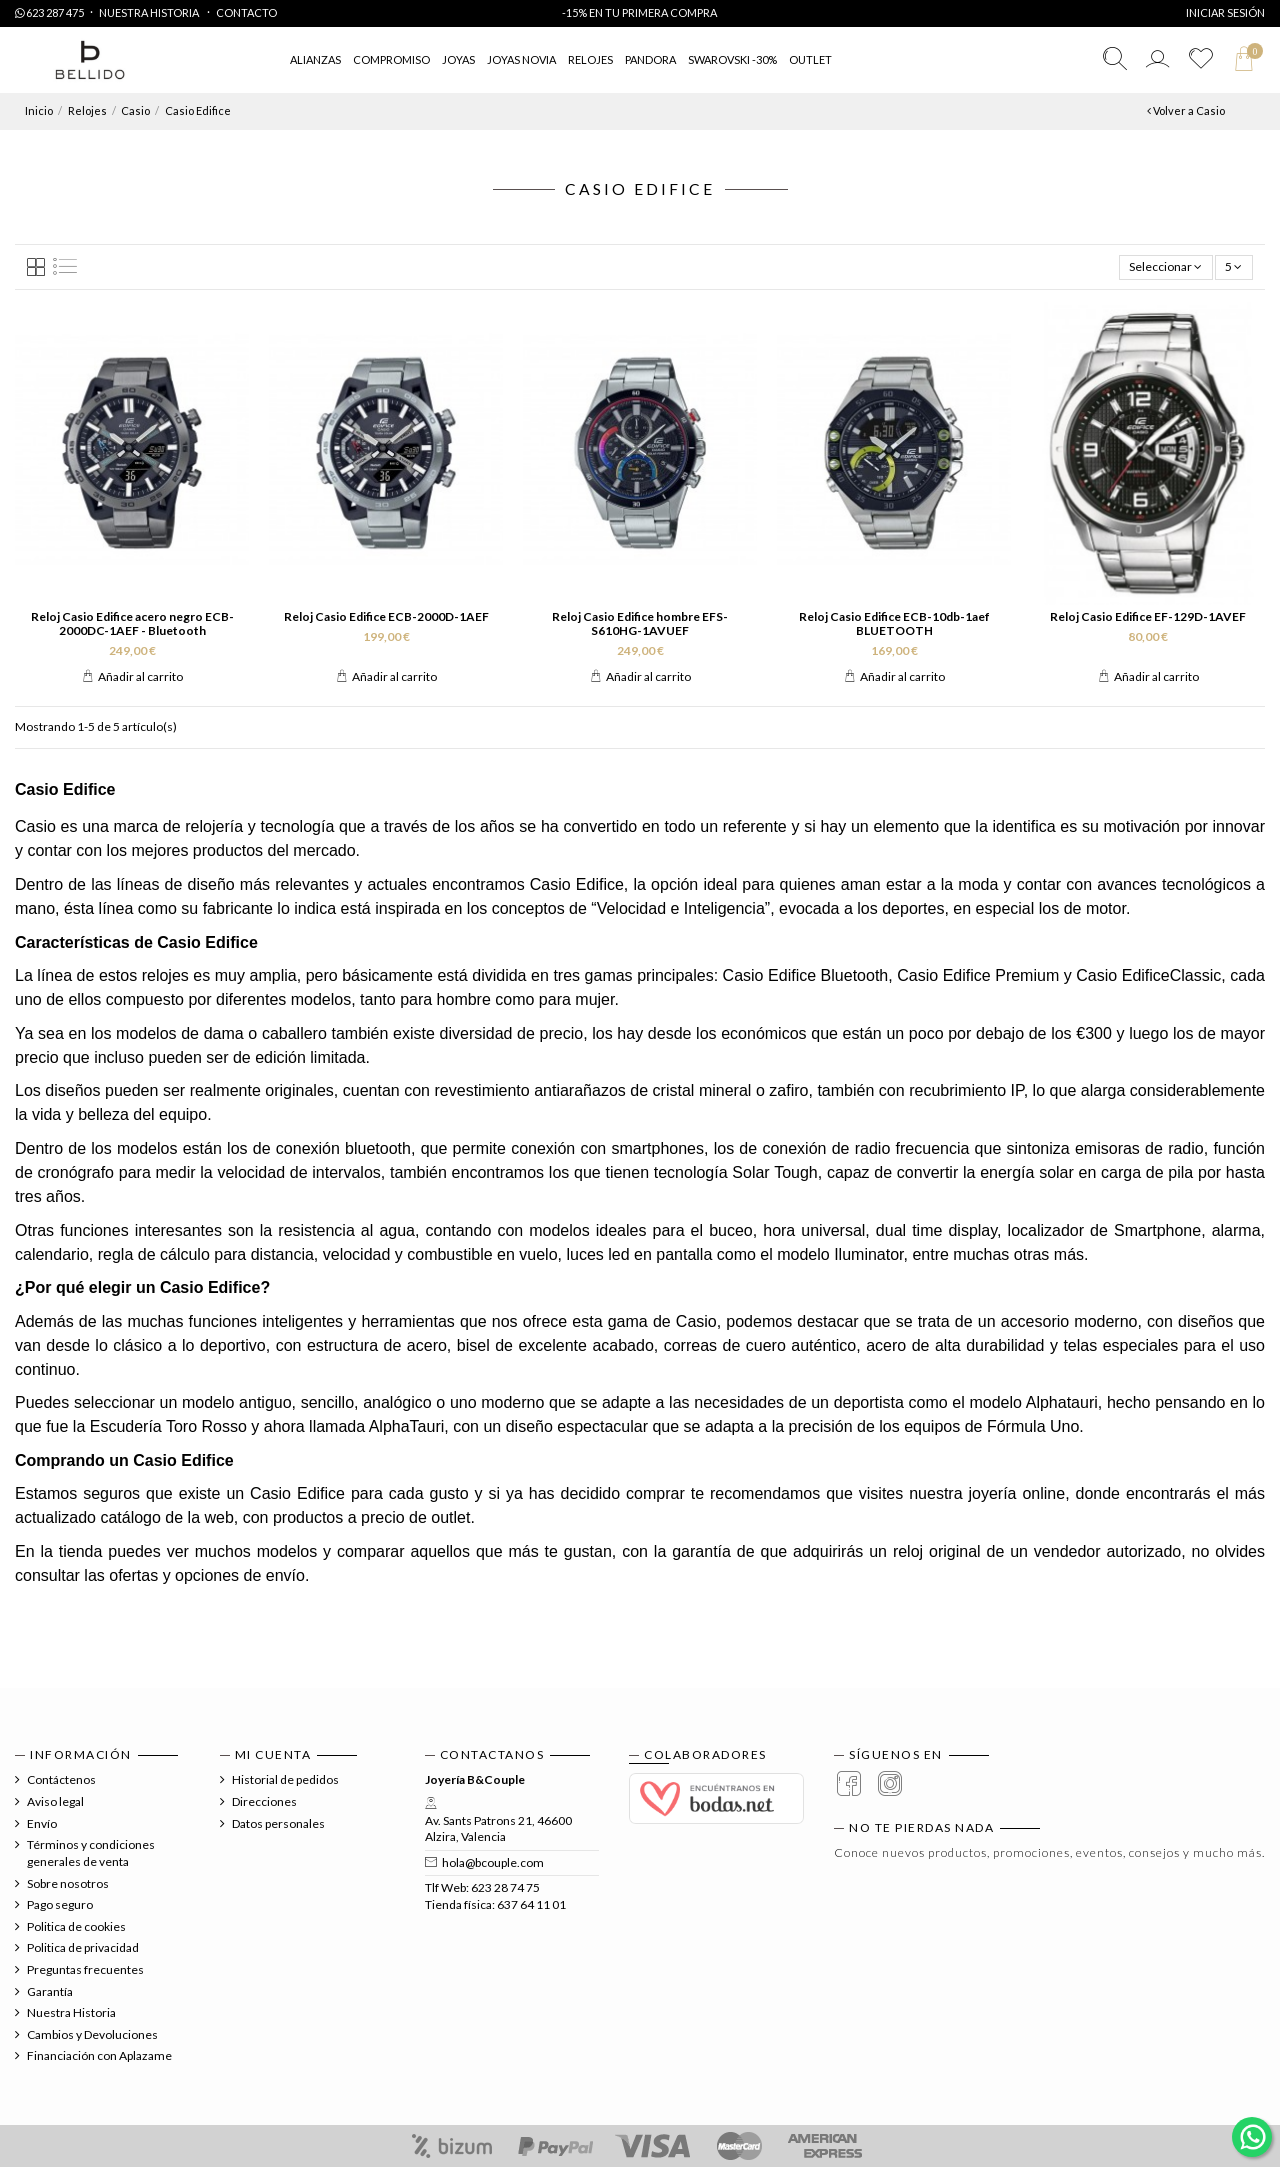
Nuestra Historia (150, 12)
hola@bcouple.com (493, 1862)
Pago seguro (60, 1904)
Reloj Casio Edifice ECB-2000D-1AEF (386, 616)
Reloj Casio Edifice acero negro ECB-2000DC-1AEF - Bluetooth (132, 623)
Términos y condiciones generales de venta (91, 1853)
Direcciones (264, 1801)
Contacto (246, 12)
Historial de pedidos (285, 1779)
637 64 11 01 (531, 1904)
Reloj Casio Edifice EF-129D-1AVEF (1148, 616)
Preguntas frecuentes (85, 1969)
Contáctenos (61, 1779)
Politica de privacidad (83, 1947)
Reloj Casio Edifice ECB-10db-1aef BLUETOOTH (894, 623)
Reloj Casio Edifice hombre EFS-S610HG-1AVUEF (640, 623)
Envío (42, 1823)
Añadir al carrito (132, 676)
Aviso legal (55, 1801)
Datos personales (278, 1823)
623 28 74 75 (505, 1887)
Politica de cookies (76, 1926)
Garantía (50, 1991)
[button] (810, 60)
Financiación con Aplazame (99, 2055)
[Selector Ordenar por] (1166, 267)
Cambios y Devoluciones (92, 2034)
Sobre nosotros (68, 1883)
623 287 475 (49, 12)
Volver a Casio (1186, 110)
